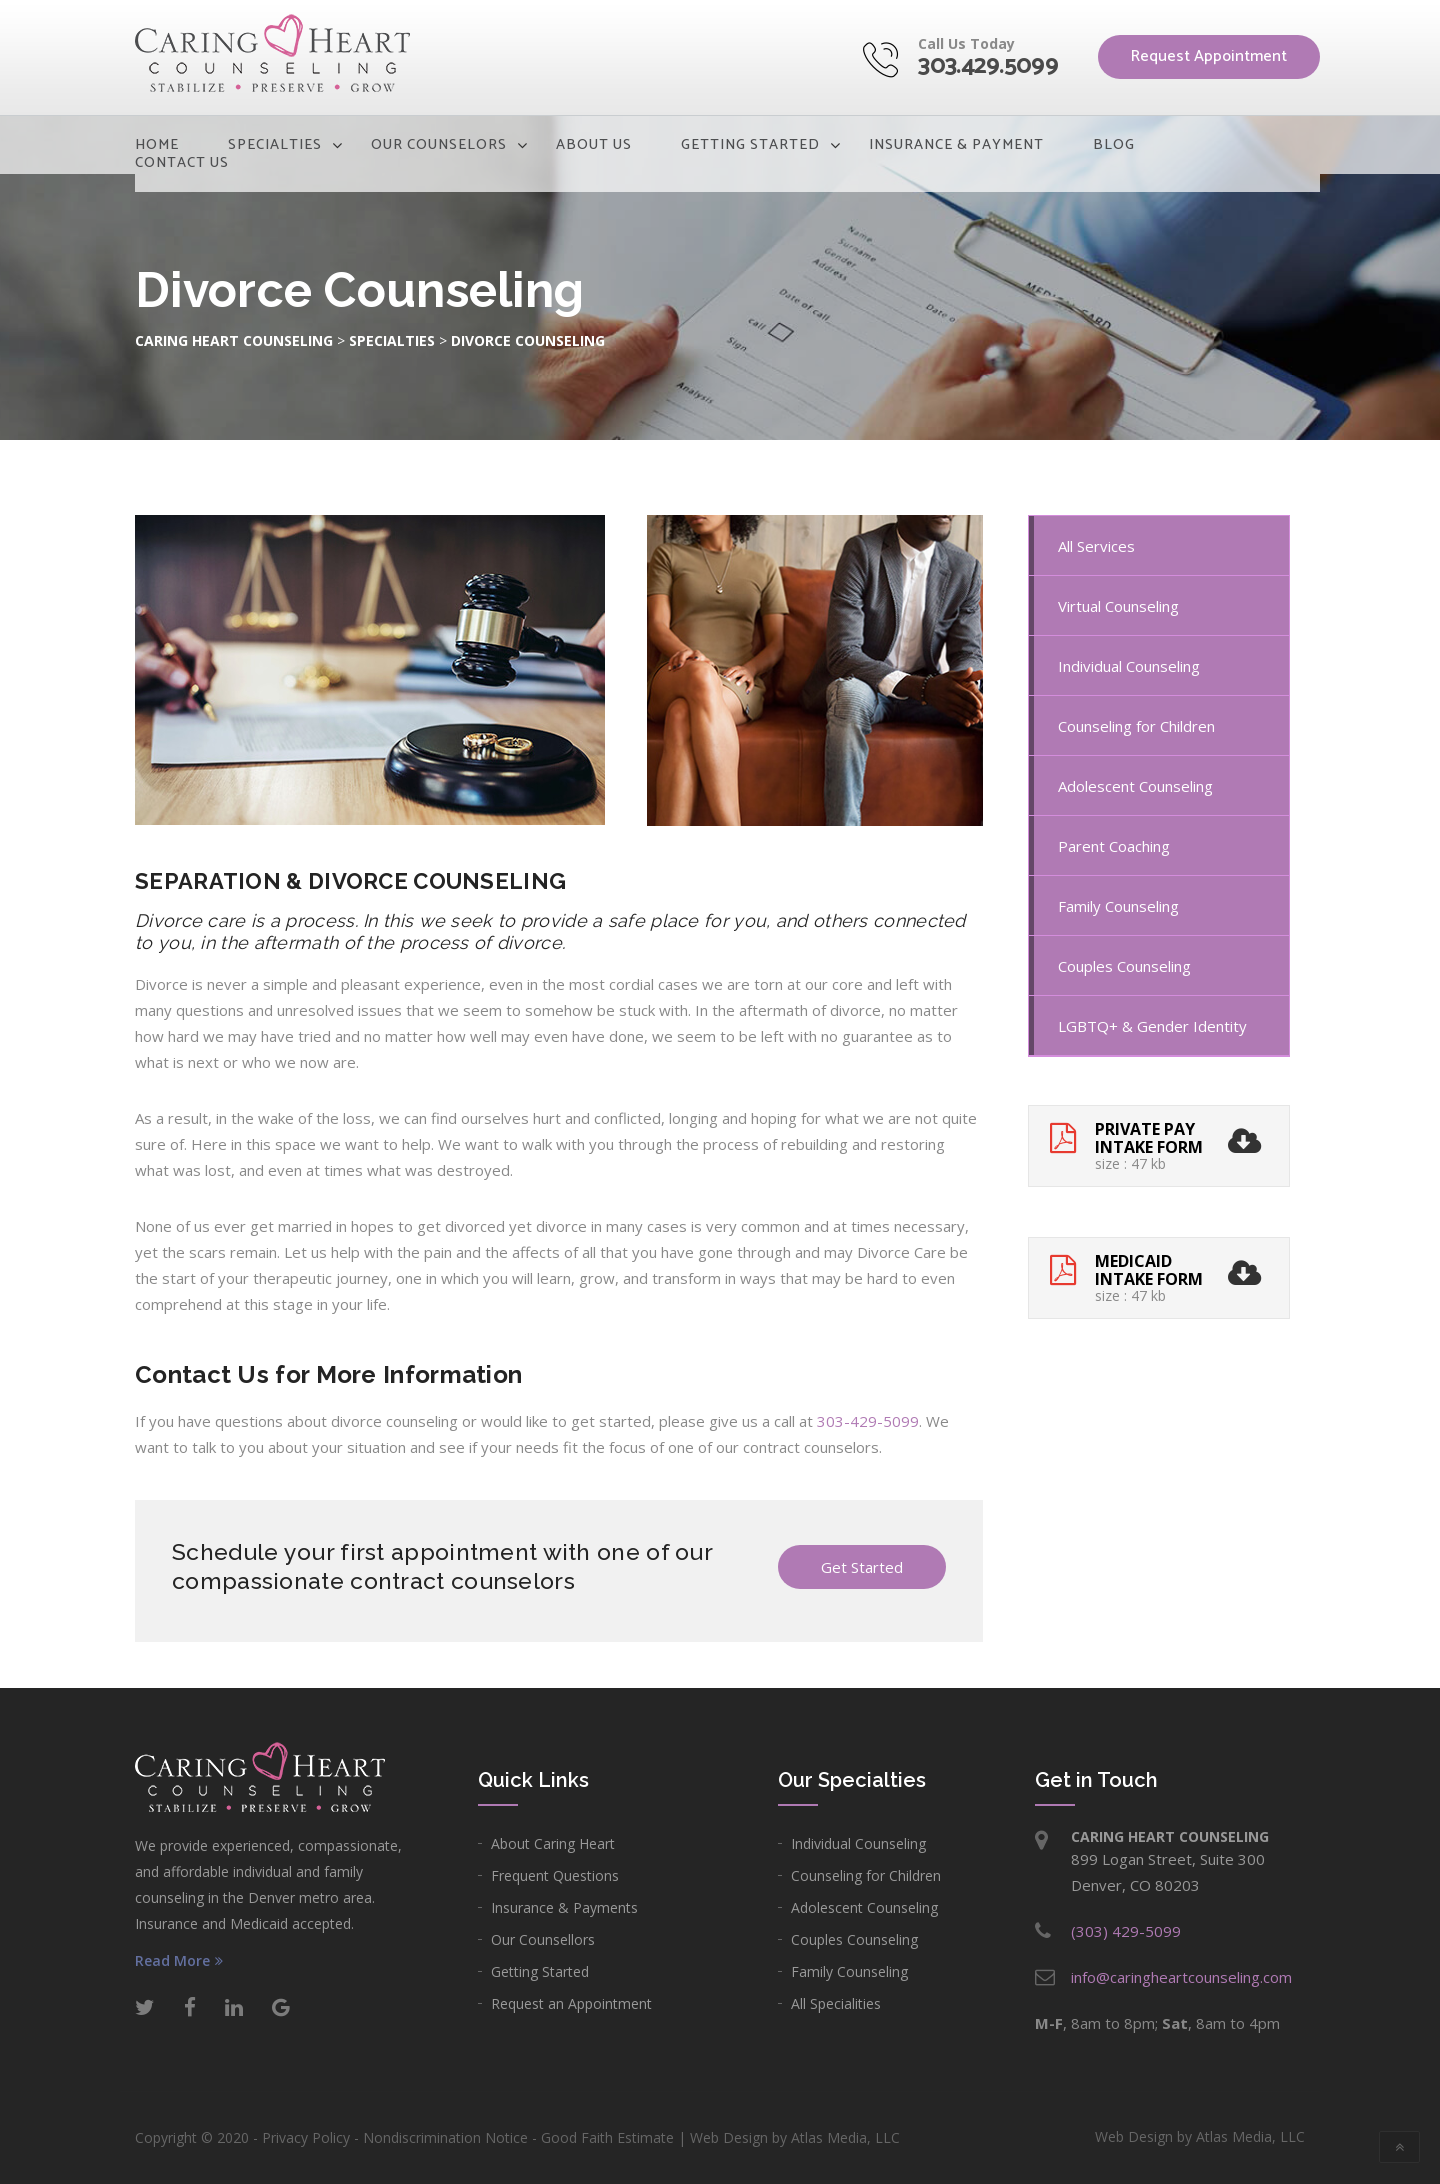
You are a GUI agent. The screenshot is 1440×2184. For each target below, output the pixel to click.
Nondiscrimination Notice (445, 2137)
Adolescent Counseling (864, 1907)
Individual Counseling (858, 1843)
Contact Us (182, 163)
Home (157, 145)
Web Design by (1200, 2136)
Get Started (862, 1567)
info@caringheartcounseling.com (1181, 1977)
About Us (594, 145)
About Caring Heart (553, 1843)
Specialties (275, 145)
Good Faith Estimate (607, 2137)
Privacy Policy (306, 2137)
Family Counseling (849, 1971)
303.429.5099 (988, 66)
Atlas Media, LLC (845, 2137)
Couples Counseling (854, 1939)
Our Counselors (439, 145)
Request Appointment (1209, 56)
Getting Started (750, 145)
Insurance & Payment (956, 145)
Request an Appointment (571, 2003)
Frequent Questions (555, 1875)
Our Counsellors (543, 1939)
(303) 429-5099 (1126, 1931)
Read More (179, 1961)
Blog (1114, 145)
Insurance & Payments (564, 1907)
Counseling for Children (866, 1875)
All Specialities (836, 2003)
